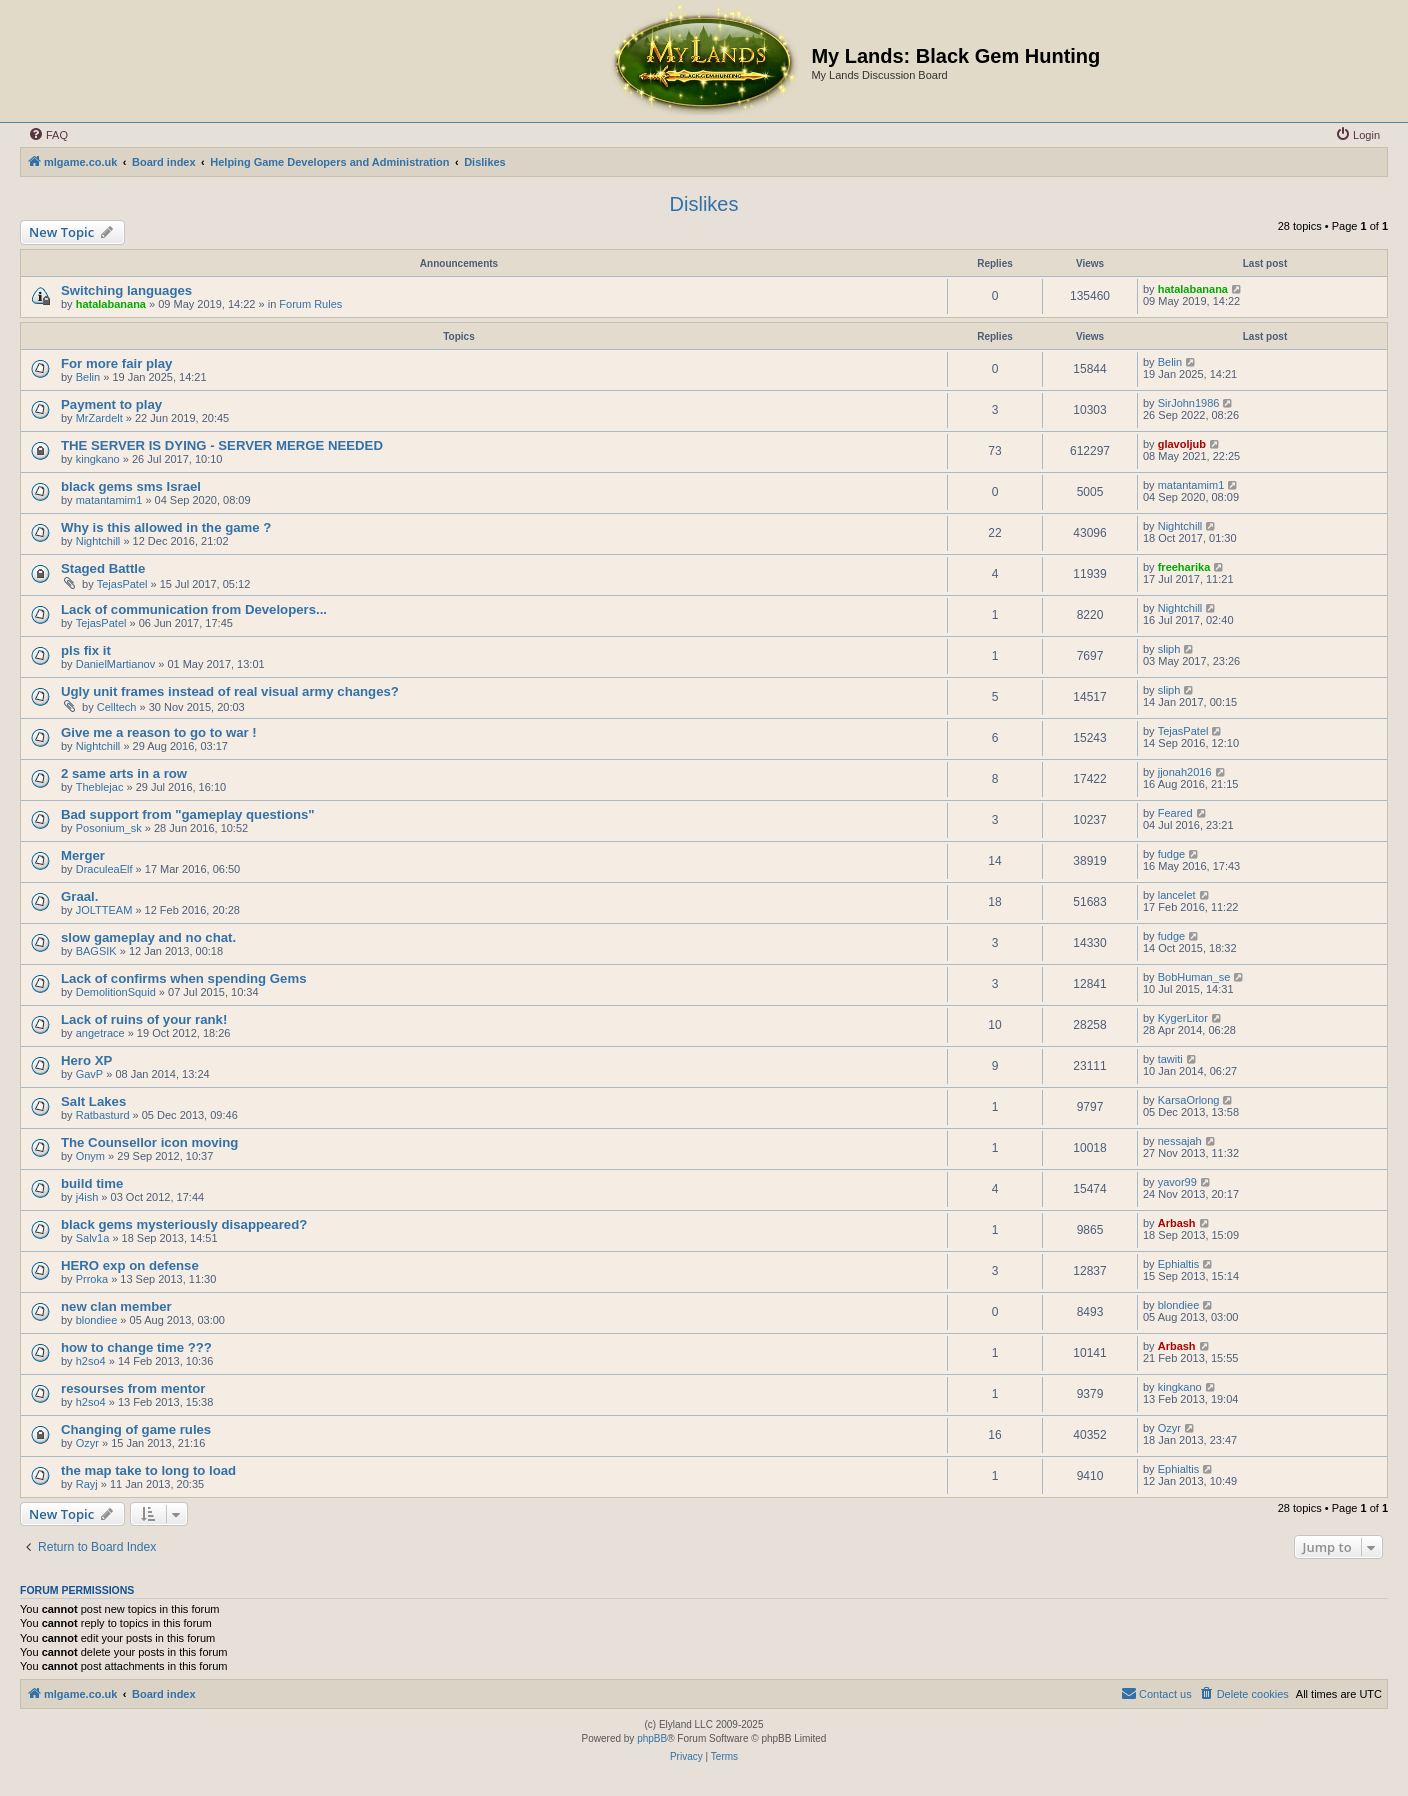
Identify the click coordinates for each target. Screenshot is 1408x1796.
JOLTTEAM (104, 910)
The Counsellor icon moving (149, 1142)
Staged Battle (103, 568)
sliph (1169, 649)
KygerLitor (1183, 1018)
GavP (90, 1074)
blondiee (97, 1320)
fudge (1172, 854)
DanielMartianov (115, 664)
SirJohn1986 (1189, 403)
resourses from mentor (133, 1388)
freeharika (1184, 567)
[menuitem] (48, 135)
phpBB (652, 1738)
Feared (1175, 813)
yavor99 (1177, 1182)
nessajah (1180, 1141)
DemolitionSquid (116, 992)
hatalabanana (111, 304)
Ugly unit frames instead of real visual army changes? (230, 691)
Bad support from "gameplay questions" (188, 814)
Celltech (117, 707)
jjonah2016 (1185, 772)
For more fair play (116, 363)
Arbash (1177, 1223)
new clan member (116, 1306)
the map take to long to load (148, 1470)
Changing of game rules (136, 1429)
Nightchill (98, 541)
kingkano (98, 459)
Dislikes (704, 204)
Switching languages (126, 290)
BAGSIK (96, 951)
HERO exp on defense (130, 1265)
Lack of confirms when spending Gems (183, 978)
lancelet (1177, 895)
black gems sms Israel (131, 486)
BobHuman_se (1194, 977)
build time (92, 1183)
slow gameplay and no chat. (148, 937)
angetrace (100, 1033)
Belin (88, 377)
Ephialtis (1179, 1264)
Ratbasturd (103, 1115)
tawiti (1170, 1059)
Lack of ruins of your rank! (144, 1019)
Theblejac (100, 787)
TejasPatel (122, 584)
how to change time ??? (136, 1347)
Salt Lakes (93, 1101)
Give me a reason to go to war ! (159, 732)
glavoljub (1182, 444)
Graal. (79, 896)
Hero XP (86, 1060)
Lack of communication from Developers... (194, 609)
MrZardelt (99, 418)
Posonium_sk (109, 828)
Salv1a (93, 1238)
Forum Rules (310, 304)
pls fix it (86, 650)
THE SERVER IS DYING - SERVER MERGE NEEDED (222, 445)
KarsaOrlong (1189, 1100)
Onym (90, 1156)
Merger (83, 855)
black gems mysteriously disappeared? (184, 1224)
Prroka (92, 1279)
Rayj (87, 1484)
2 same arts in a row (124, 773)
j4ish (87, 1197)
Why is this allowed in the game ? (166, 527)
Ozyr (87, 1443)
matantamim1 (109, 500)
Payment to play (111, 404)
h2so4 (91, 1361)
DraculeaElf (104, 869)
